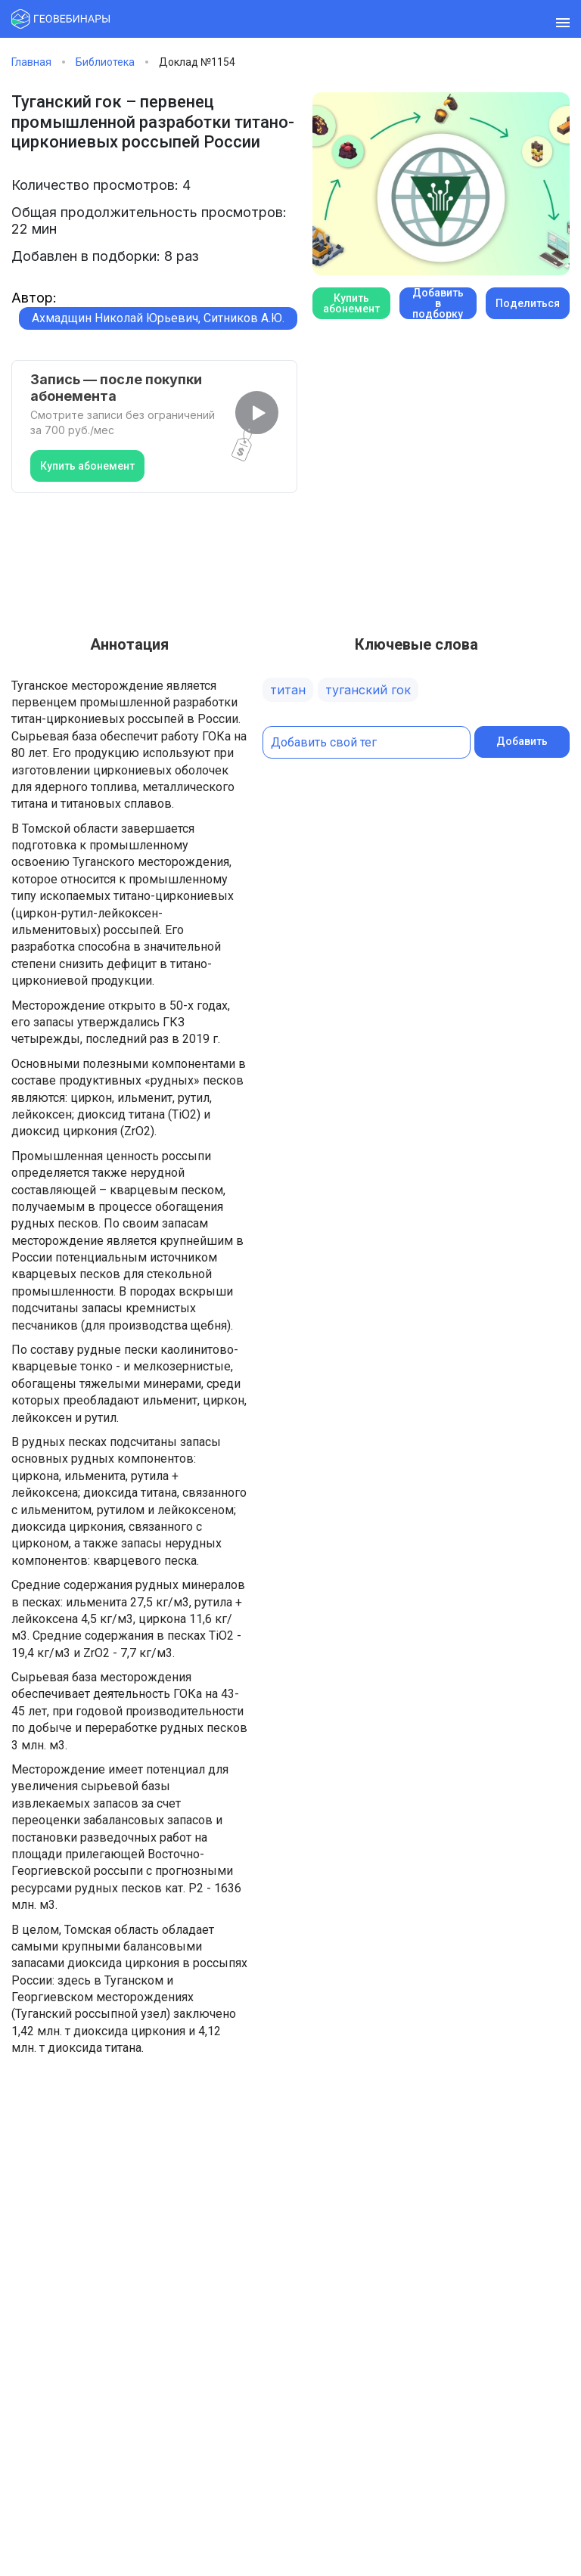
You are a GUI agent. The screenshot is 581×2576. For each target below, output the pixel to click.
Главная (31, 62)
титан (288, 689)
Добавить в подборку (438, 303)
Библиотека (105, 62)
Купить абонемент (87, 466)
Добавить (522, 741)
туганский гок (368, 689)
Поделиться (528, 303)
